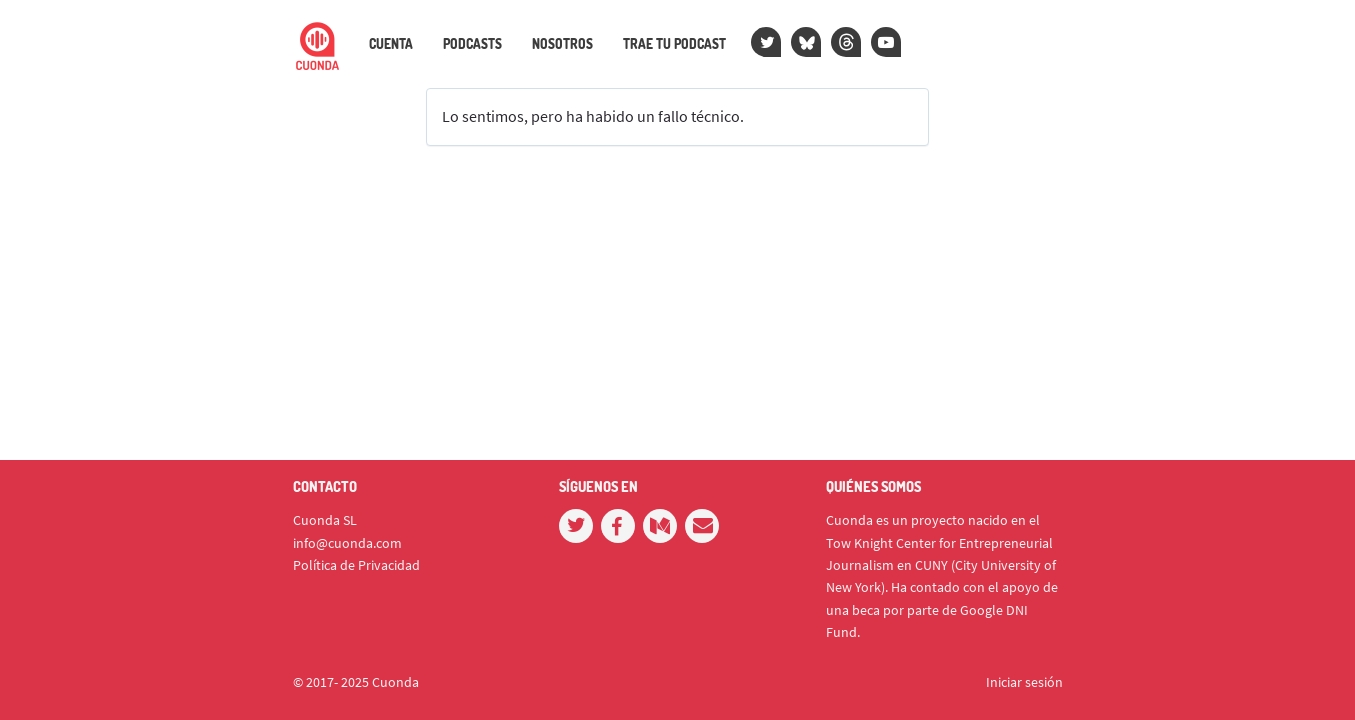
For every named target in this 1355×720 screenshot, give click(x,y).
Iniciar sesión (1024, 682)
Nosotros (562, 44)
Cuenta (391, 44)
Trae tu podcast (674, 44)
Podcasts (472, 44)
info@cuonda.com (347, 543)
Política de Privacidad (356, 565)
